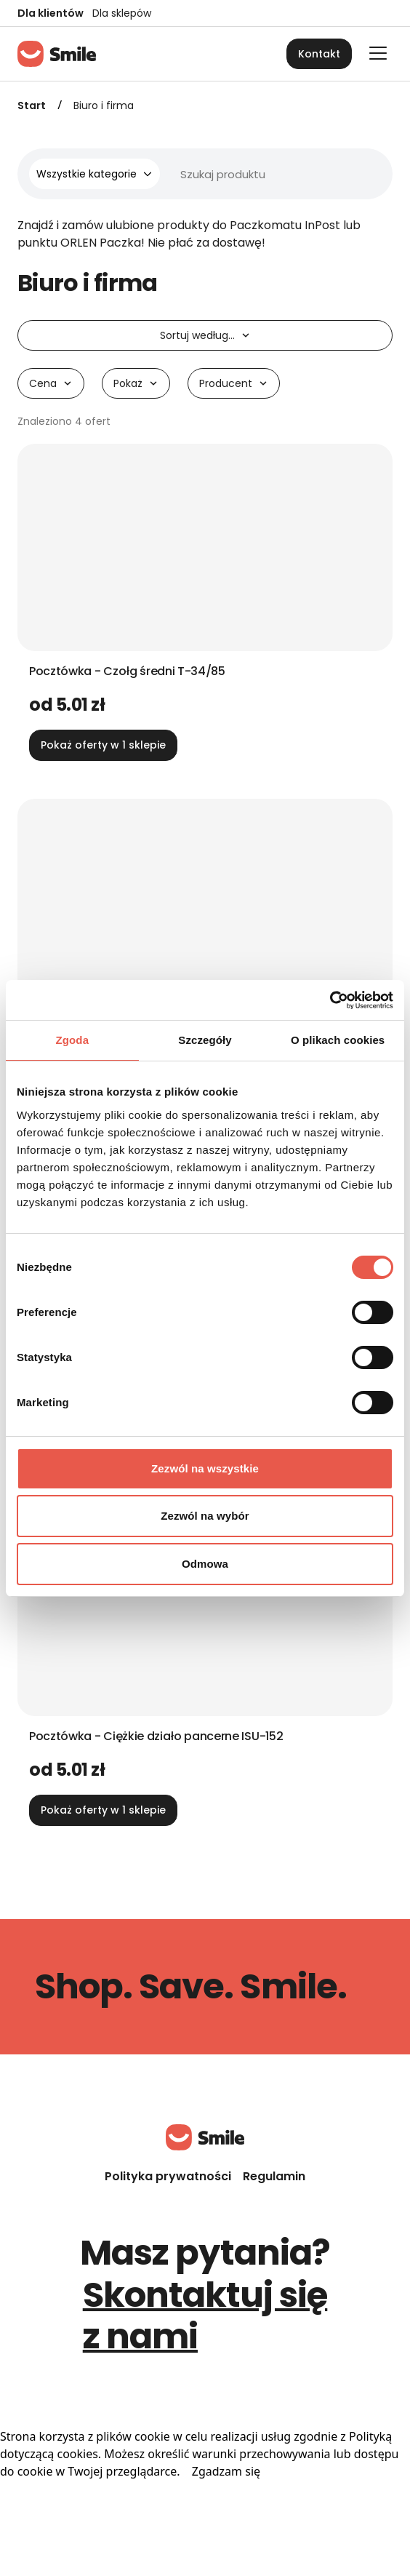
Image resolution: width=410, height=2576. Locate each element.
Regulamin (274, 2176)
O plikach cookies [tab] (338, 1040)
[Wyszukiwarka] (224, 173)
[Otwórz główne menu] (378, 53)
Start (31, 105)
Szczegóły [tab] (204, 1040)
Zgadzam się (226, 2471)
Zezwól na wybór (205, 1516)
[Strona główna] (56, 54)
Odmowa (205, 1564)
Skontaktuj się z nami (205, 2315)
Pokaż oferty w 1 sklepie (103, 745)
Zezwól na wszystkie (205, 1468)
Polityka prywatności (168, 2176)
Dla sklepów (121, 13)
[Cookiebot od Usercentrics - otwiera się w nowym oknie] (329, 1000)
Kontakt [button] (319, 54)
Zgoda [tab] (72, 1040)
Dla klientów (50, 13)
